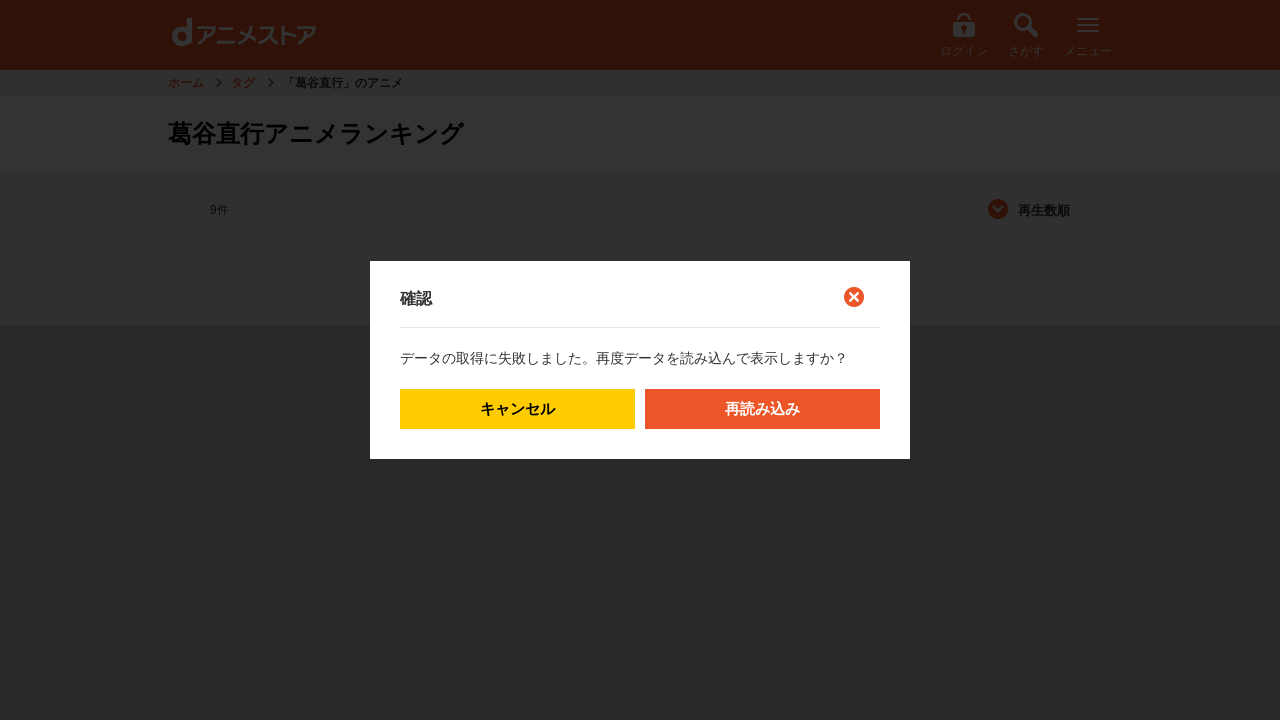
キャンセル (517, 408)
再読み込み (762, 408)
